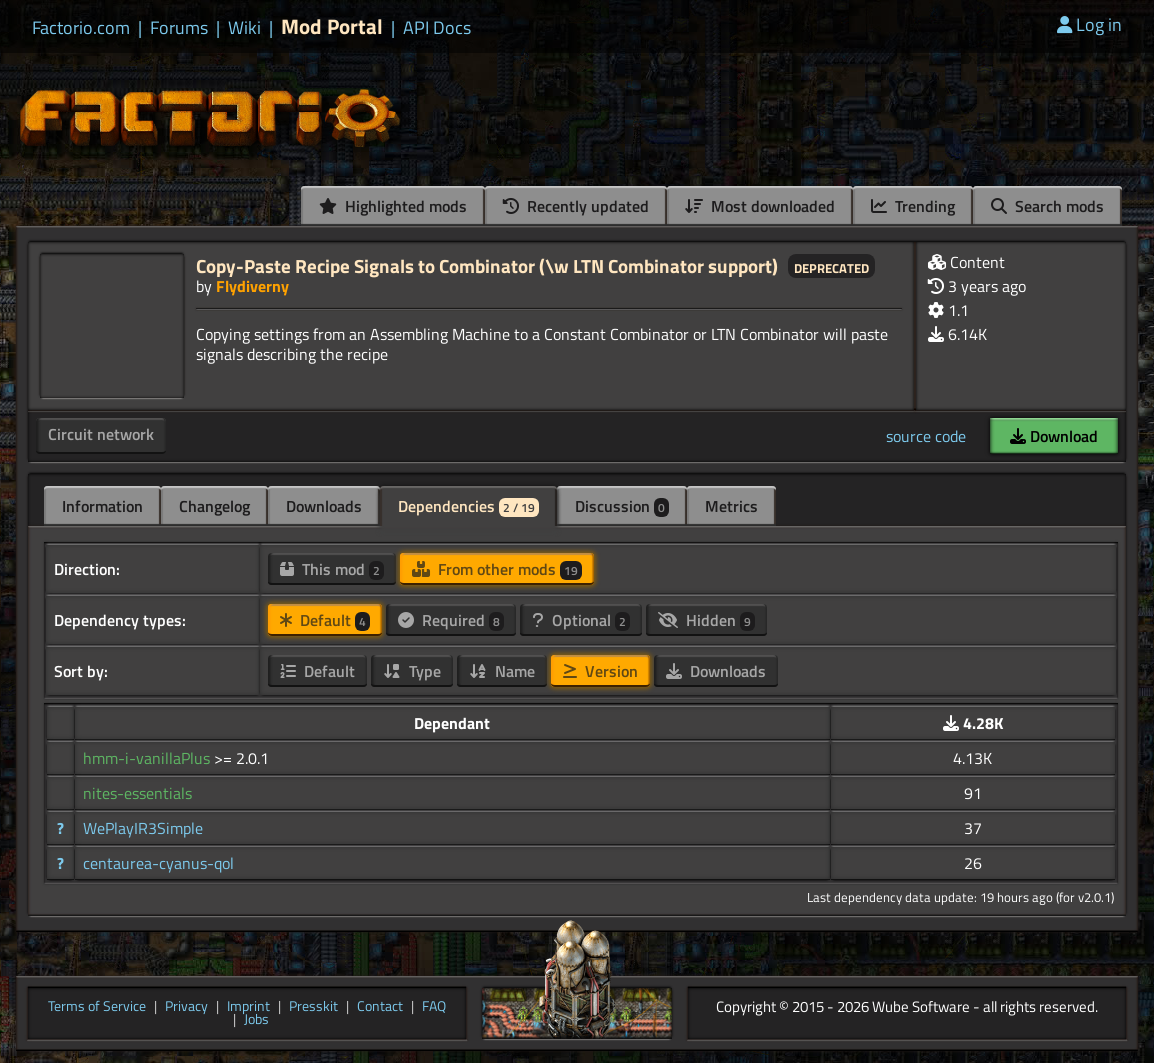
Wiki (244, 28)
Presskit (313, 1007)
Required (451, 620)
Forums (179, 28)
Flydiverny (252, 286)
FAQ (434, 1007)
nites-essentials (137, 793)
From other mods (497, 569)
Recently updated (576, 206)
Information (102, 506)
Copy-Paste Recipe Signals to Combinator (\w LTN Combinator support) (487, 265)
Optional (581, 620)
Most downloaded (760, 206)
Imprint (248, 1007)
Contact (380, 1007)
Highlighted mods (393, 206)
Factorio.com (81, 28)
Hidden (706, 620)
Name (502, 671)
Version (600, 671)
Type (412, 671)
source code (926, 436)
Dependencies (468, 506)
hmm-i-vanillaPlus (148, 758)
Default (325, 620)
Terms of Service (97, 1007)
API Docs (437, 28)
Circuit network (101, 434)
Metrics (731, 506)
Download (1054, 436)
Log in (1089, 24)
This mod (332, 569)
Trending (913, 206)
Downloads (324, 506)
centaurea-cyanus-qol (158, 863)
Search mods (1047, 206)
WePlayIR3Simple (143, 828)
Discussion (622, 506)
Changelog (214, 506)
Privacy (186, 1007)
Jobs (256, 1020)
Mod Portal (332, 26)
